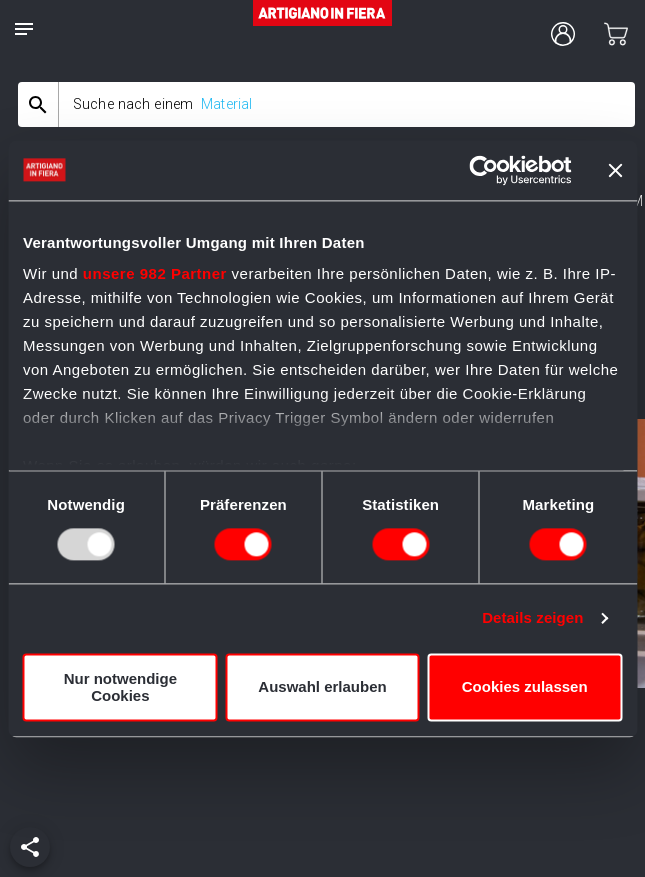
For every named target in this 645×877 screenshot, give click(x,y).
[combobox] (326, 104)
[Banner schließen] (615, 170)
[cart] (616, 34)
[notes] (24, 29)
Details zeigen (532, 618)
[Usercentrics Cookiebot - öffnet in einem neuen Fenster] (483, 170)
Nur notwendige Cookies (120, 687)
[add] (30, 847)
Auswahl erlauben (322, 687)
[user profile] (563, 34)
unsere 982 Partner (155, 273)
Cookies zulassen (525, 687)
